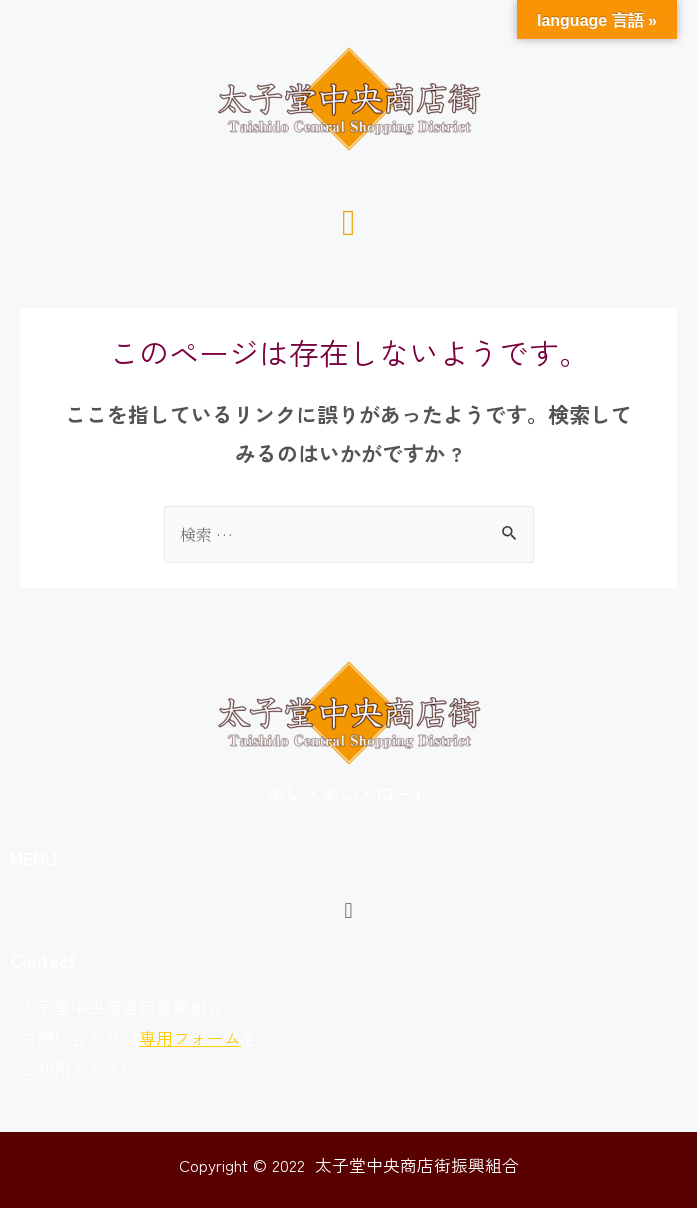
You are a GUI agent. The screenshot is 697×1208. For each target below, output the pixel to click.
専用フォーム (190, 1038)
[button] (348, 220)
